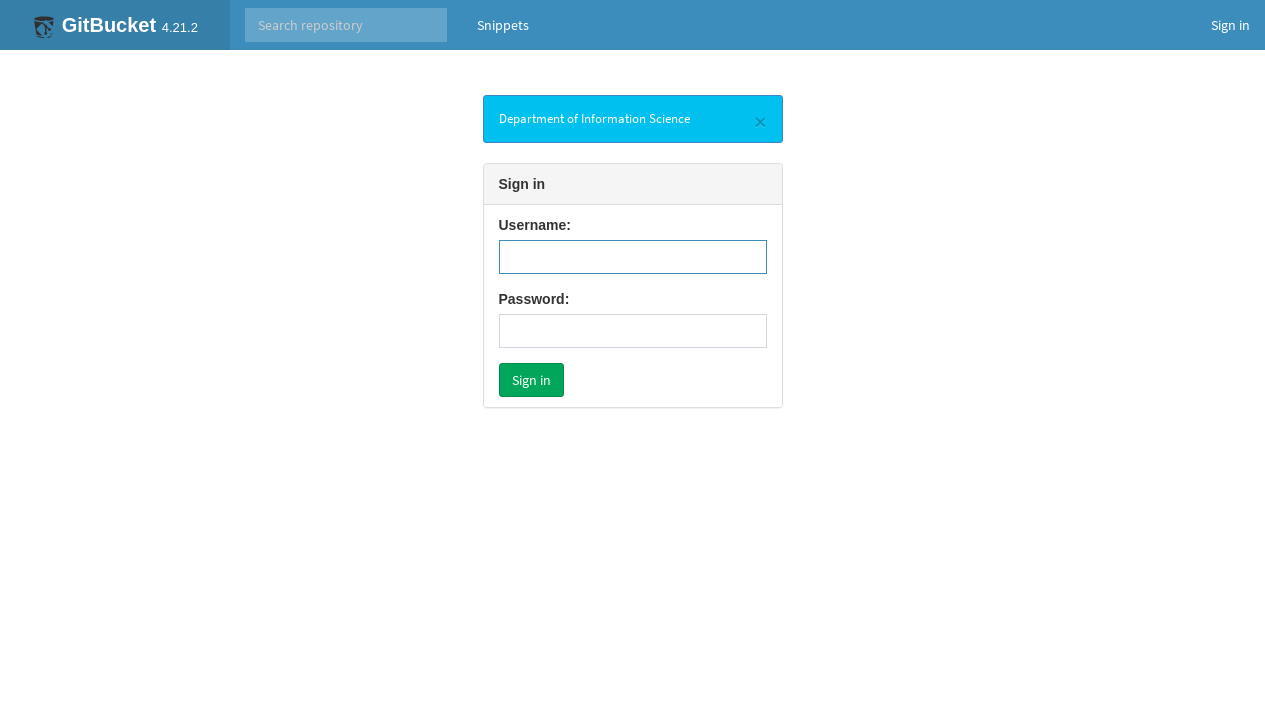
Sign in (1230, 25)
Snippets (503, 25)
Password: (534, 299)
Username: (535, 225)
